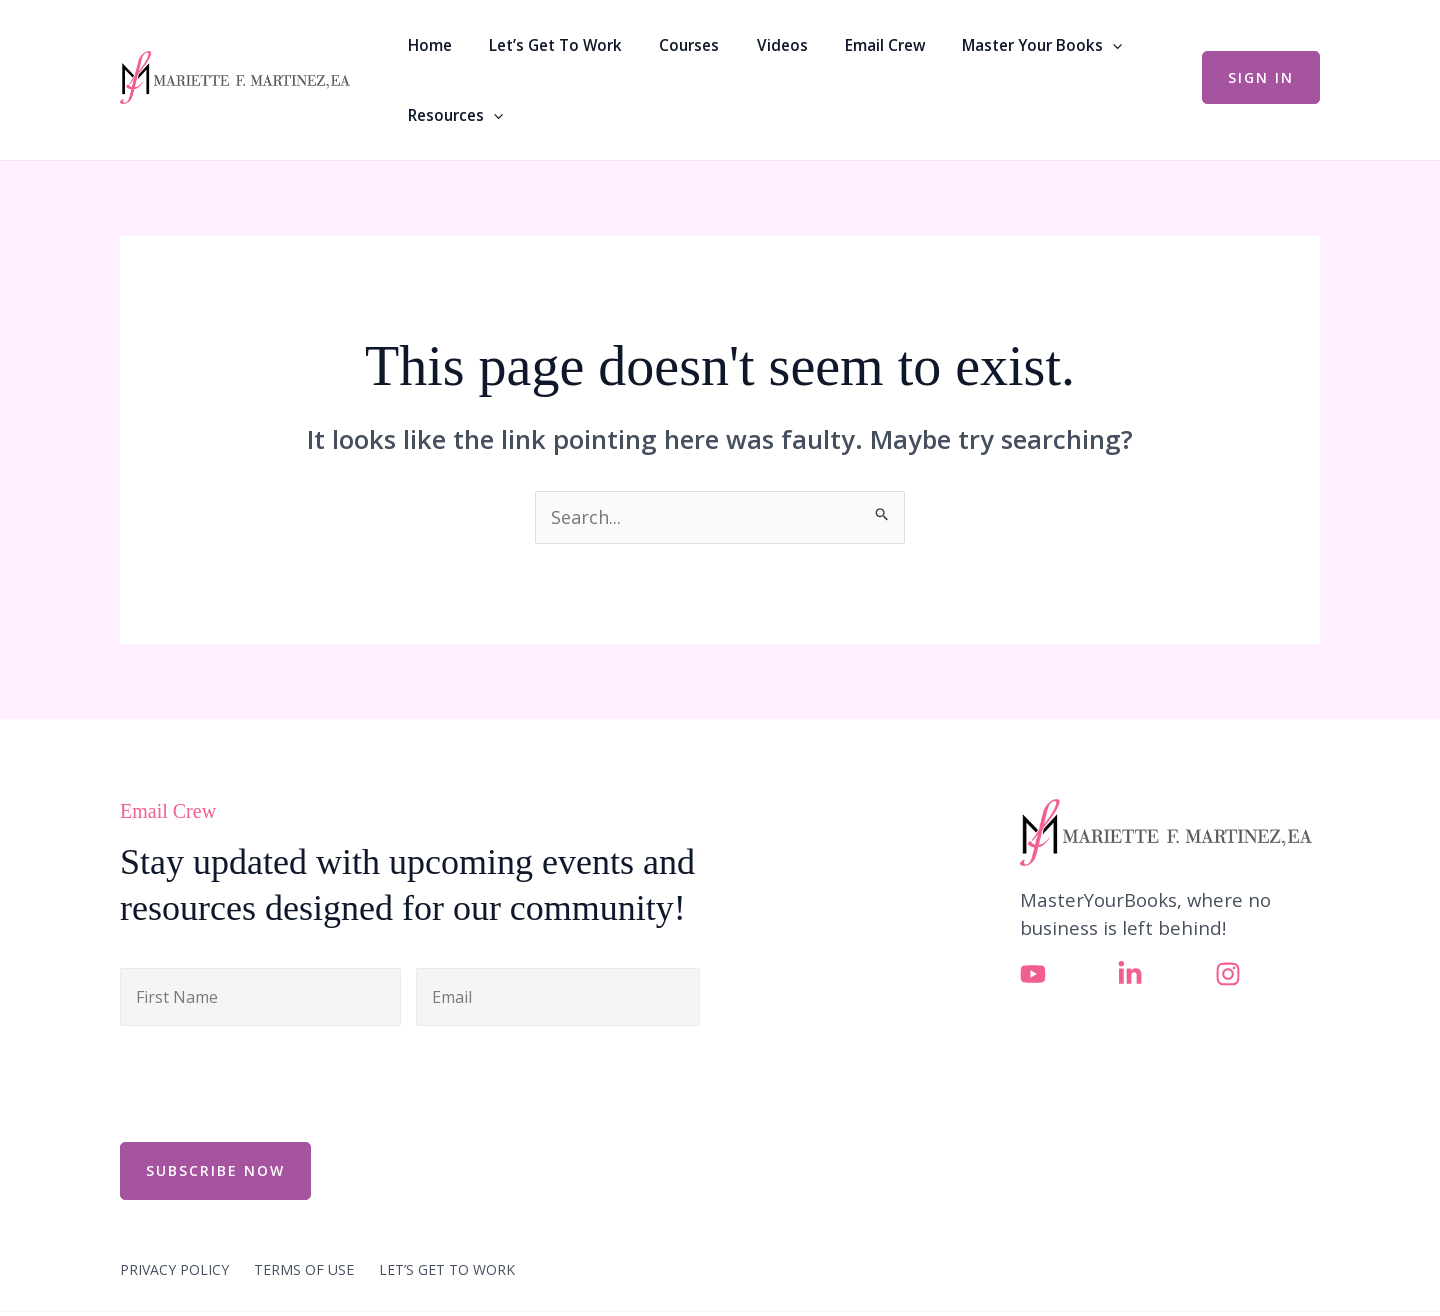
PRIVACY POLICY (174, 1214)
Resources (1119, 53)
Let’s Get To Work (537, 53)
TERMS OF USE (304, 1214)
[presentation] (272, 1028)
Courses (658, 53)
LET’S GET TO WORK (447, 1214)
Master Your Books (968, 53)
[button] (1038, 53)
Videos (736, 53)
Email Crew (825, 53)
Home (426, 53)
